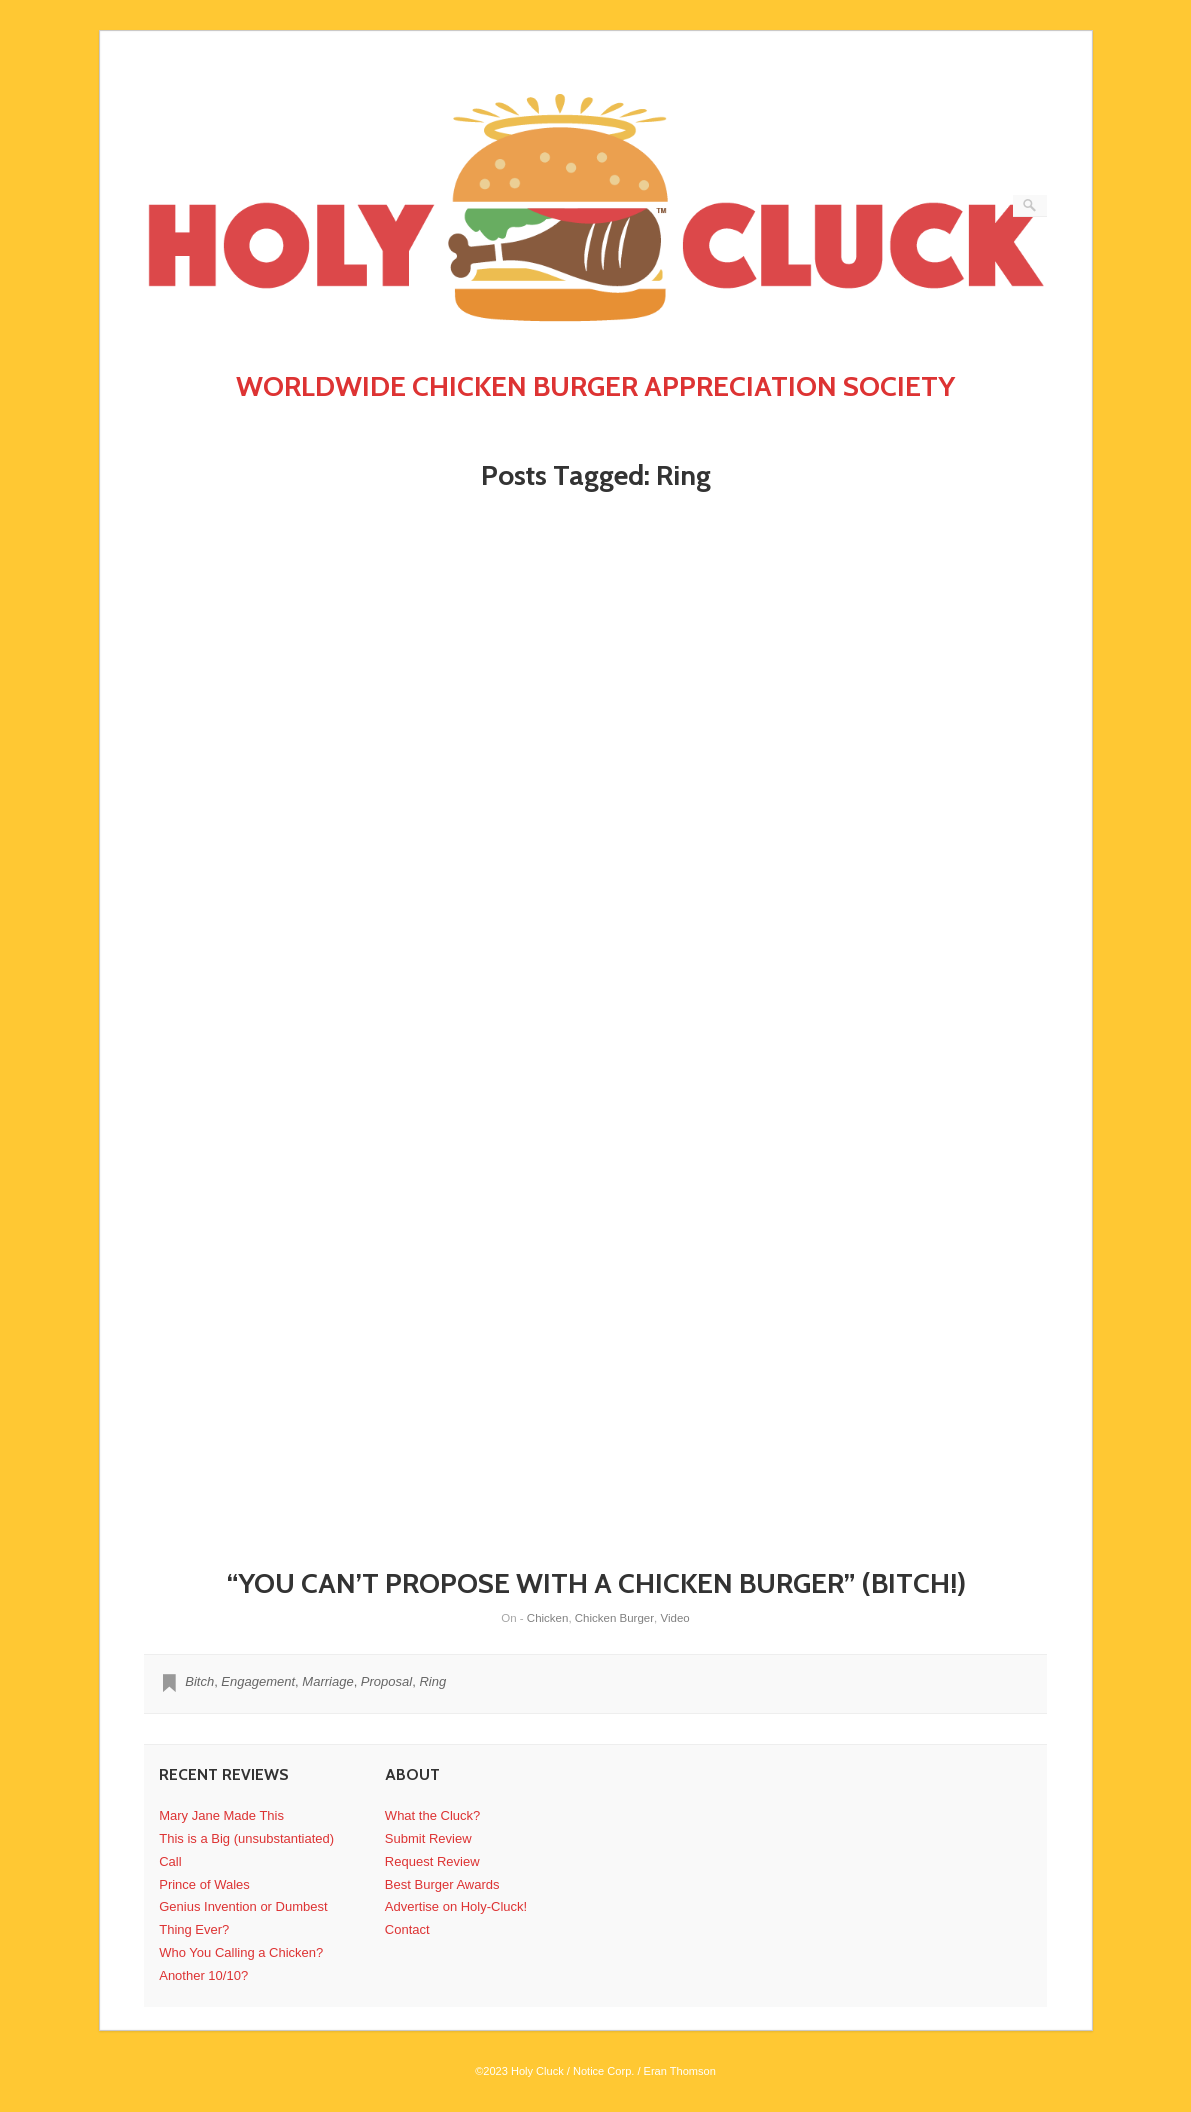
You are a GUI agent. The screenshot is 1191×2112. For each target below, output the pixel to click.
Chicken (548, 1618)
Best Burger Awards (442, 1884)
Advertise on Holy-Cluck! (456, 1906)
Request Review (432, 1861)
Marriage (327, 1681)
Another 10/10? (203, 1975)
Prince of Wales (204, 1884)
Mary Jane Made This (221, 1815)
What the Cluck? (432, 1815)
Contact (407, 1929)
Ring (432, 1681)
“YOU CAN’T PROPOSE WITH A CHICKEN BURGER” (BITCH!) (596, 1583)
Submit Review (428, 1838)
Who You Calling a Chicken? (241, 1952)
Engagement (258, 1681)
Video (674, 1618)
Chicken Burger (614, 1618)
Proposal (386, 1681)
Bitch (199, 1681)
